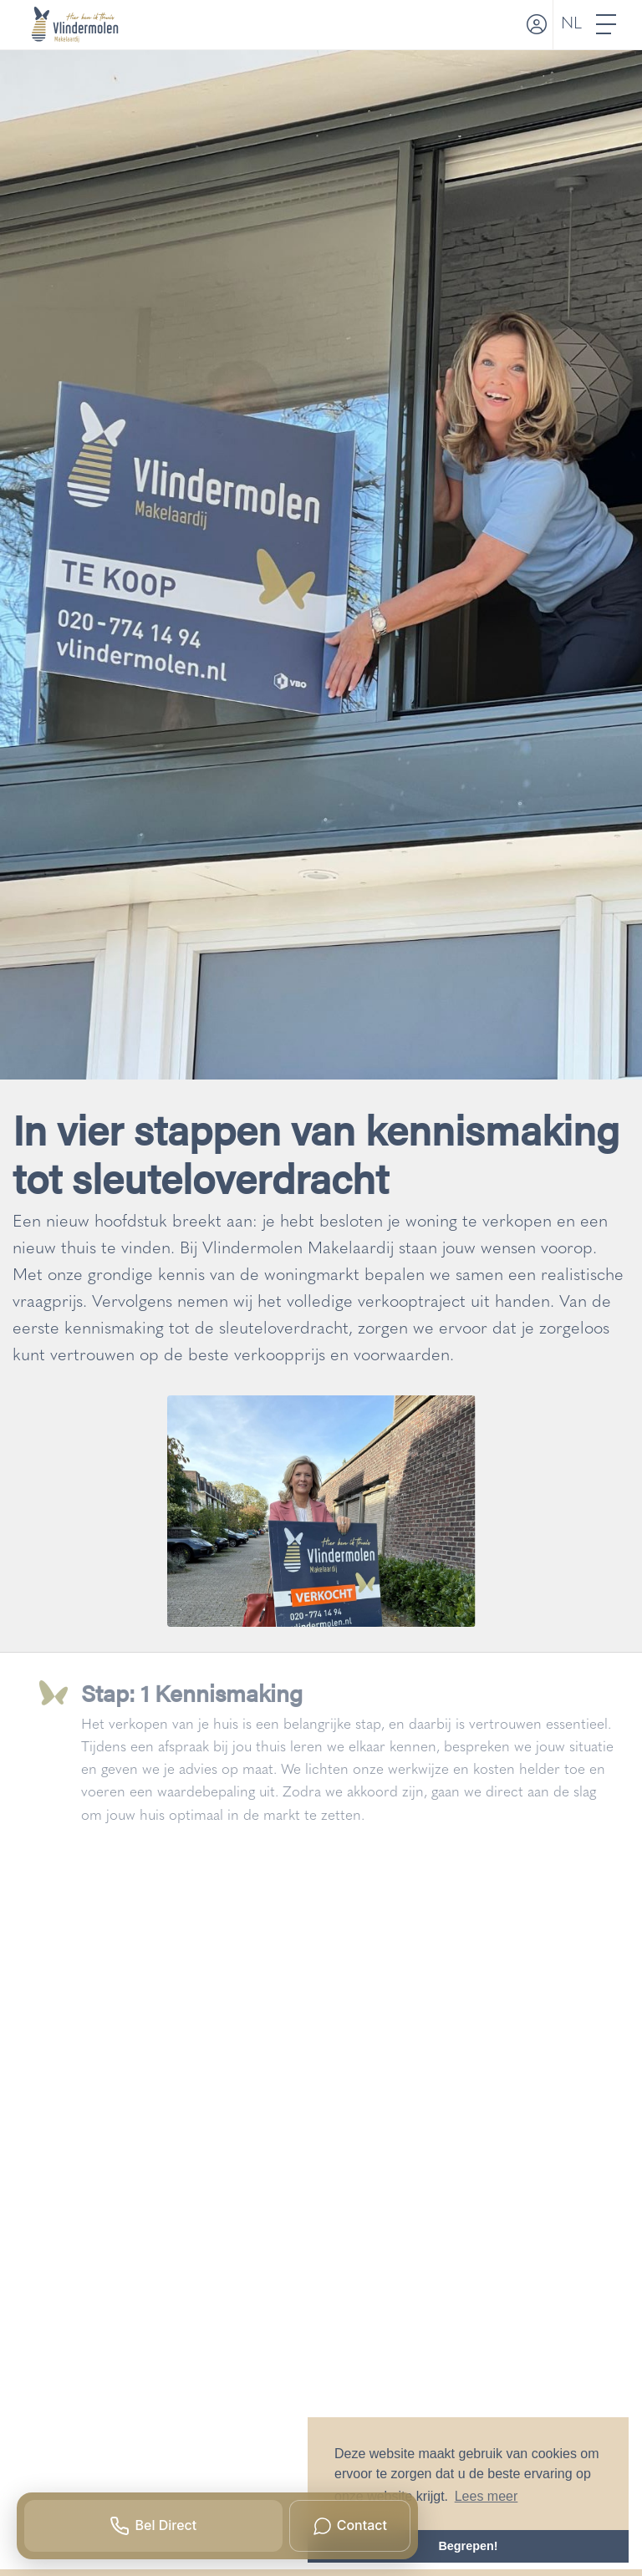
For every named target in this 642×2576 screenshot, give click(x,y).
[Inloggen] (535, 24)
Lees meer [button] (486, 2496)
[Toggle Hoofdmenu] (606, 24)
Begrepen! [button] (467, 2546)
